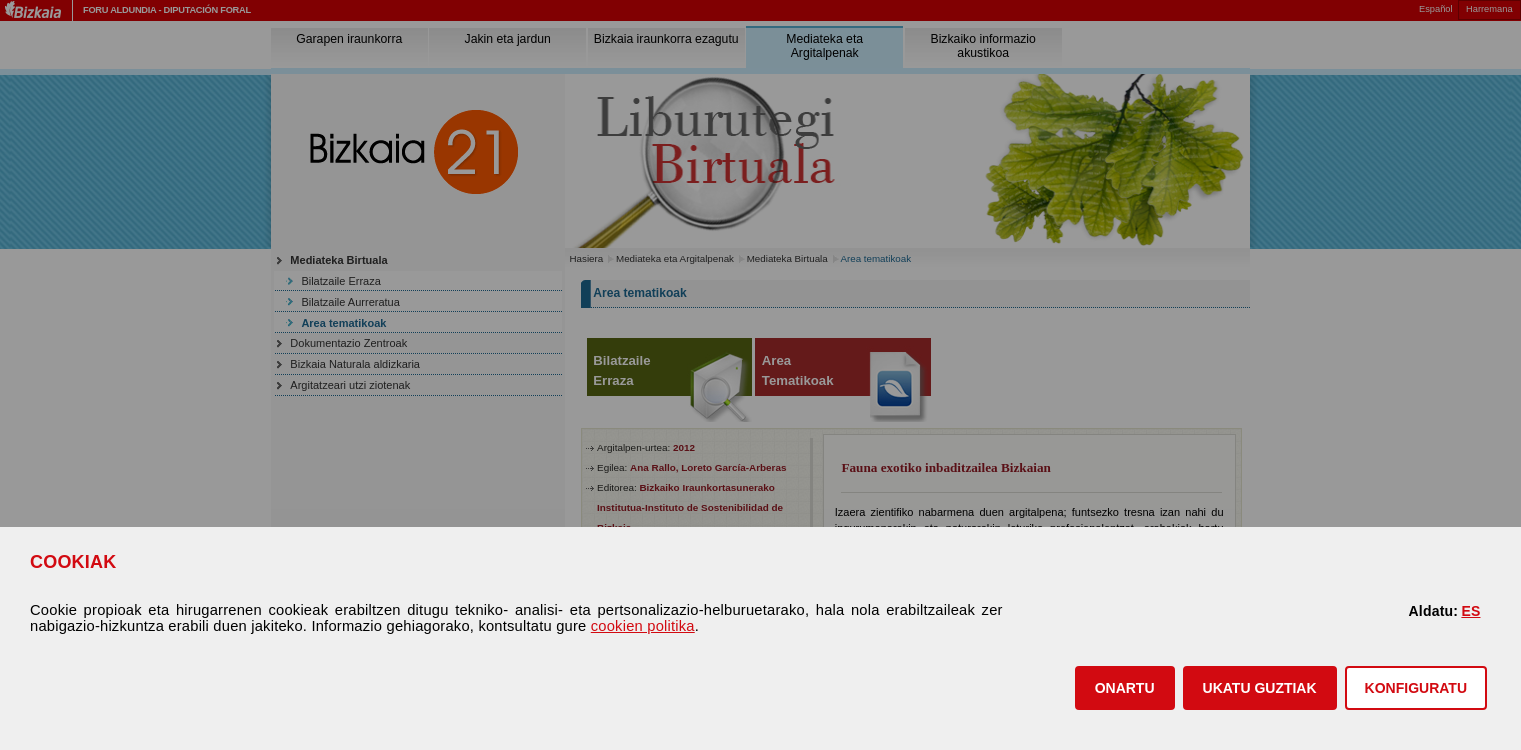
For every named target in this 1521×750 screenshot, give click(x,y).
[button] (1125, 688)
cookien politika (643, 626)
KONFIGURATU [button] (1416, 688)
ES (1470, 611)
